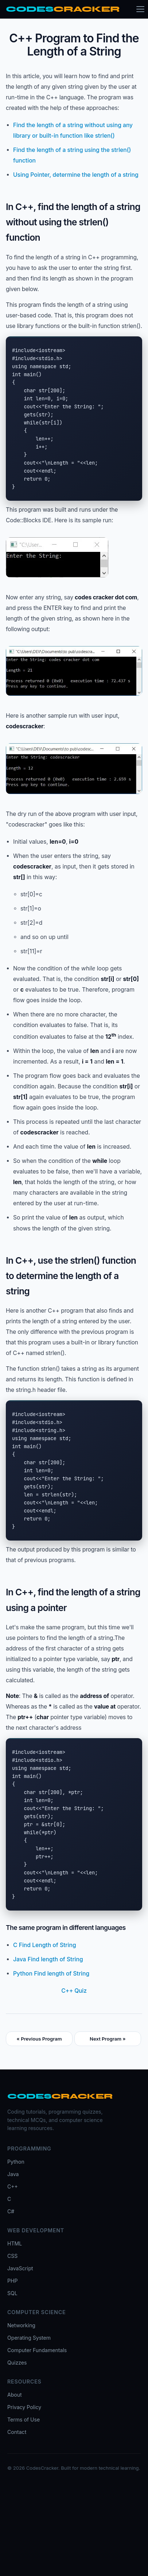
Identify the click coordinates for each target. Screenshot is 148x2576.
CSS (12, 2256)
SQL (12, 2293)
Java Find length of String (48, 1959)
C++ (12, 2186)
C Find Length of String (44, 1945)
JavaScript (20, 2268)
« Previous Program (39, 2039)
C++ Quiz (74, 1990)
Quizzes (17, 2362)
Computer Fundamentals (37, 2350)
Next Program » (108, 2039)
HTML (14, 2243)
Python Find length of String (51, 1973)
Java (13, 2174)
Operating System (29, 2338)
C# (10, 2211)
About (14, 2395)
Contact (16, 2432)
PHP (12, 2281)
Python (15, 2162)
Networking (21, 2325)
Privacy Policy (24, 2407)
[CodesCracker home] (63, 9)
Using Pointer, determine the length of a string (76, 174)
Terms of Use (23, 2419)
